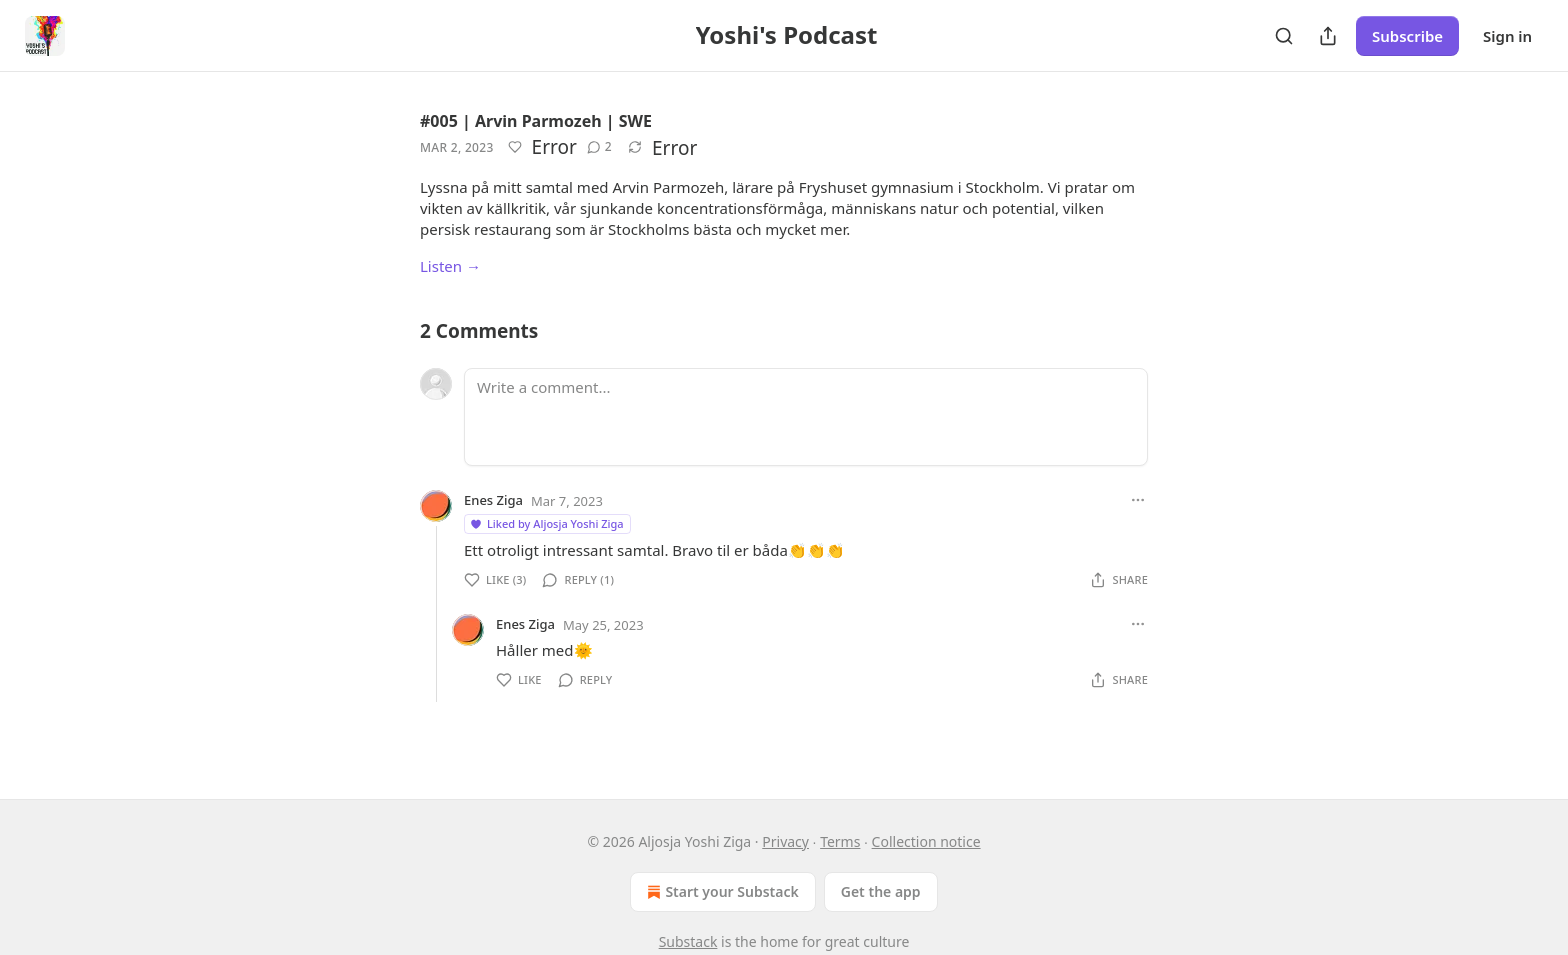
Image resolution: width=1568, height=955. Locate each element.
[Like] (515, 147)
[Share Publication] (1328, 36)
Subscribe (1407, 36)
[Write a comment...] (806, 417)
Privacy (785, 841)
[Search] (1284, 36)
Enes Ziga (493, 500)
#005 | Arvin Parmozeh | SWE (536, 121)
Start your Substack (720, 892)
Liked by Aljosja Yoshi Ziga (546, 523)
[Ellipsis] (1138, 500)
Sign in (1507, 36)
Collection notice (926, 841)
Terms (840, 841)
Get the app (881, 891)
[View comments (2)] (599, 147)
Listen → (450, 266)
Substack (688, 941)
